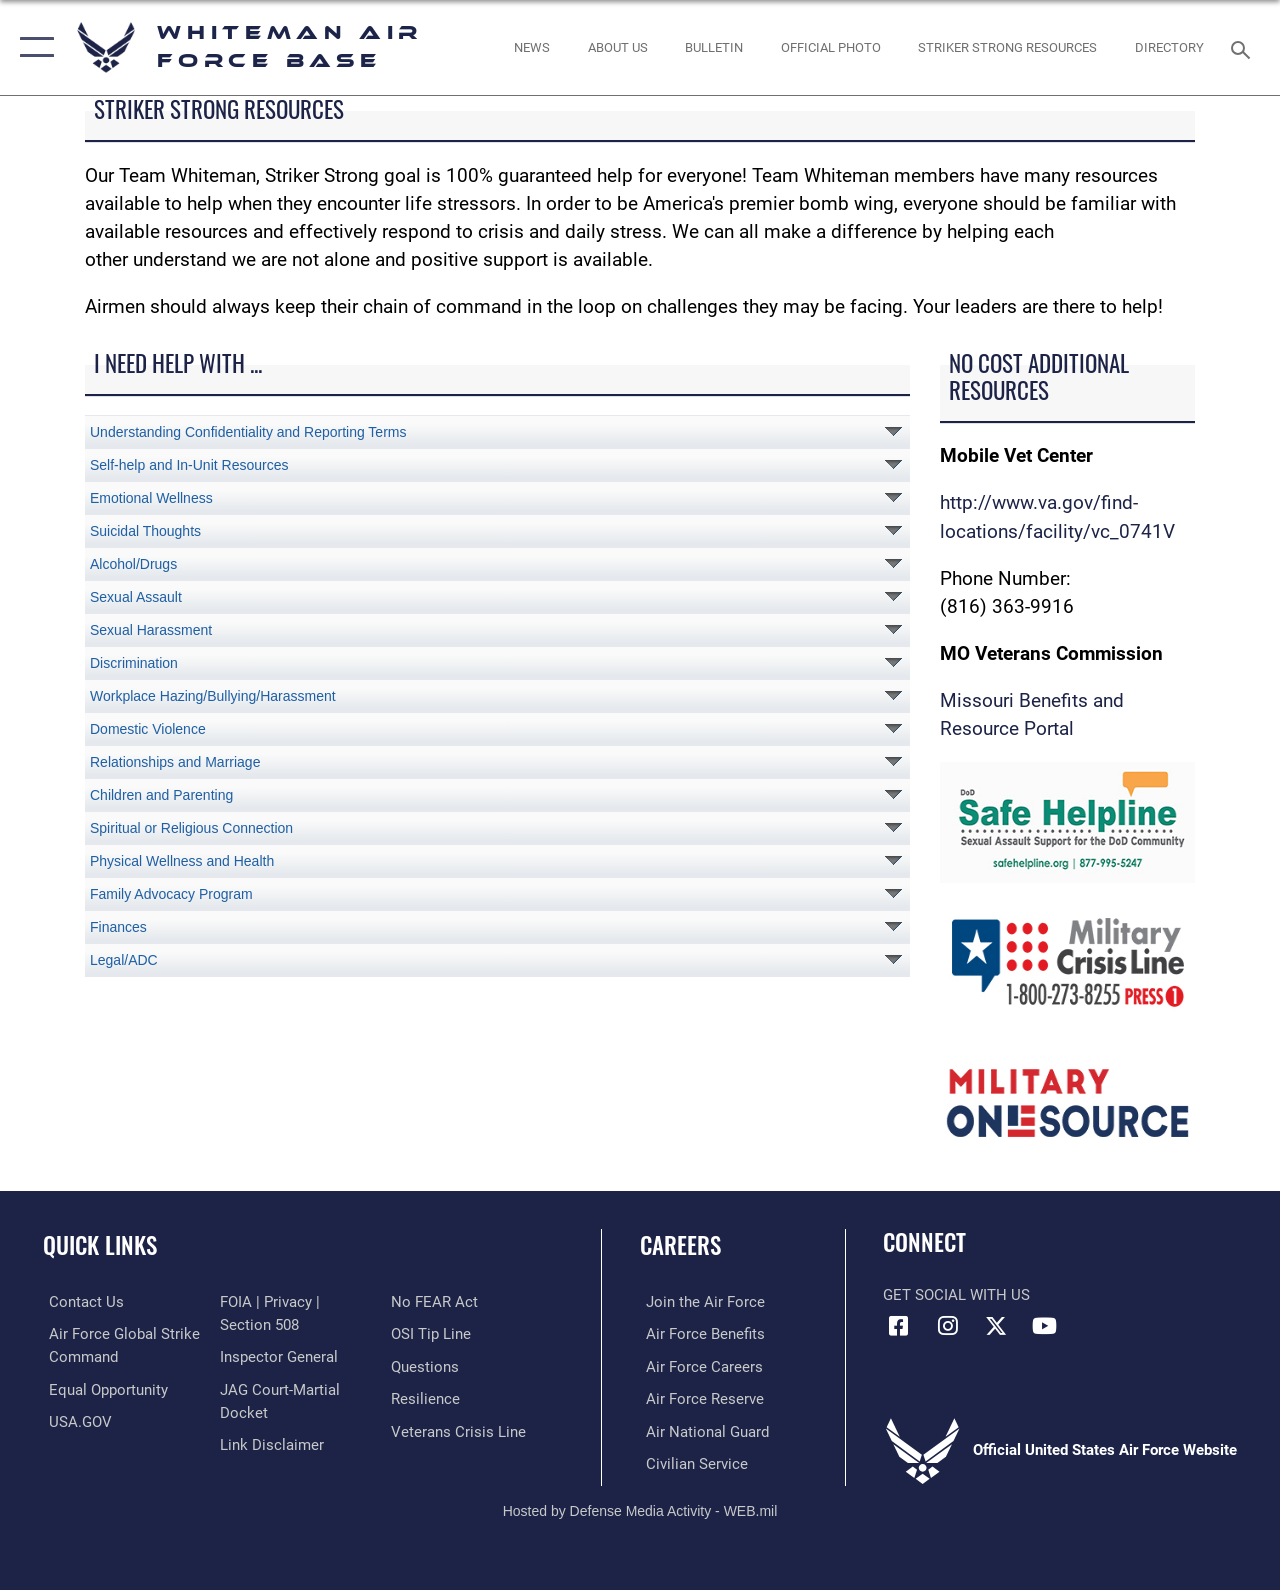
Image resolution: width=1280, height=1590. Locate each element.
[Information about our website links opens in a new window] (270, 1443)
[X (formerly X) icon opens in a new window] (996, 1326)
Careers (680, 1245)
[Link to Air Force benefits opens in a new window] (699, 1334)
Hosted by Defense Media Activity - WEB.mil (640, 1507)
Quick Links (100, 1245)
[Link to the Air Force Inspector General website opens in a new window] (277, 1356)
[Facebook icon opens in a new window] (898, 1326)
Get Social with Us (956, 1295)
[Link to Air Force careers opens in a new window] (698, 1366)
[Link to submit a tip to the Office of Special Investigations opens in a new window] (433, 1334)
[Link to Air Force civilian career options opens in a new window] (691, 1461)
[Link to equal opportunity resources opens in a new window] (102, 1388)
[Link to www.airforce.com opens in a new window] (699, 1302)
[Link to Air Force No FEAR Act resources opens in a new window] (436, 1302)
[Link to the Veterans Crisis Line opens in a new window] (460, 1429)
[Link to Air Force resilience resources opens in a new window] (427, 1398)
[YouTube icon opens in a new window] (1045, 1326)
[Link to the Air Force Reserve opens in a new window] (699, 1398)
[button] (32, 47)
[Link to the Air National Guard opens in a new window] (701, 1429)
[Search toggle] (1244, 47)
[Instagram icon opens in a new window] (947, 1326)
